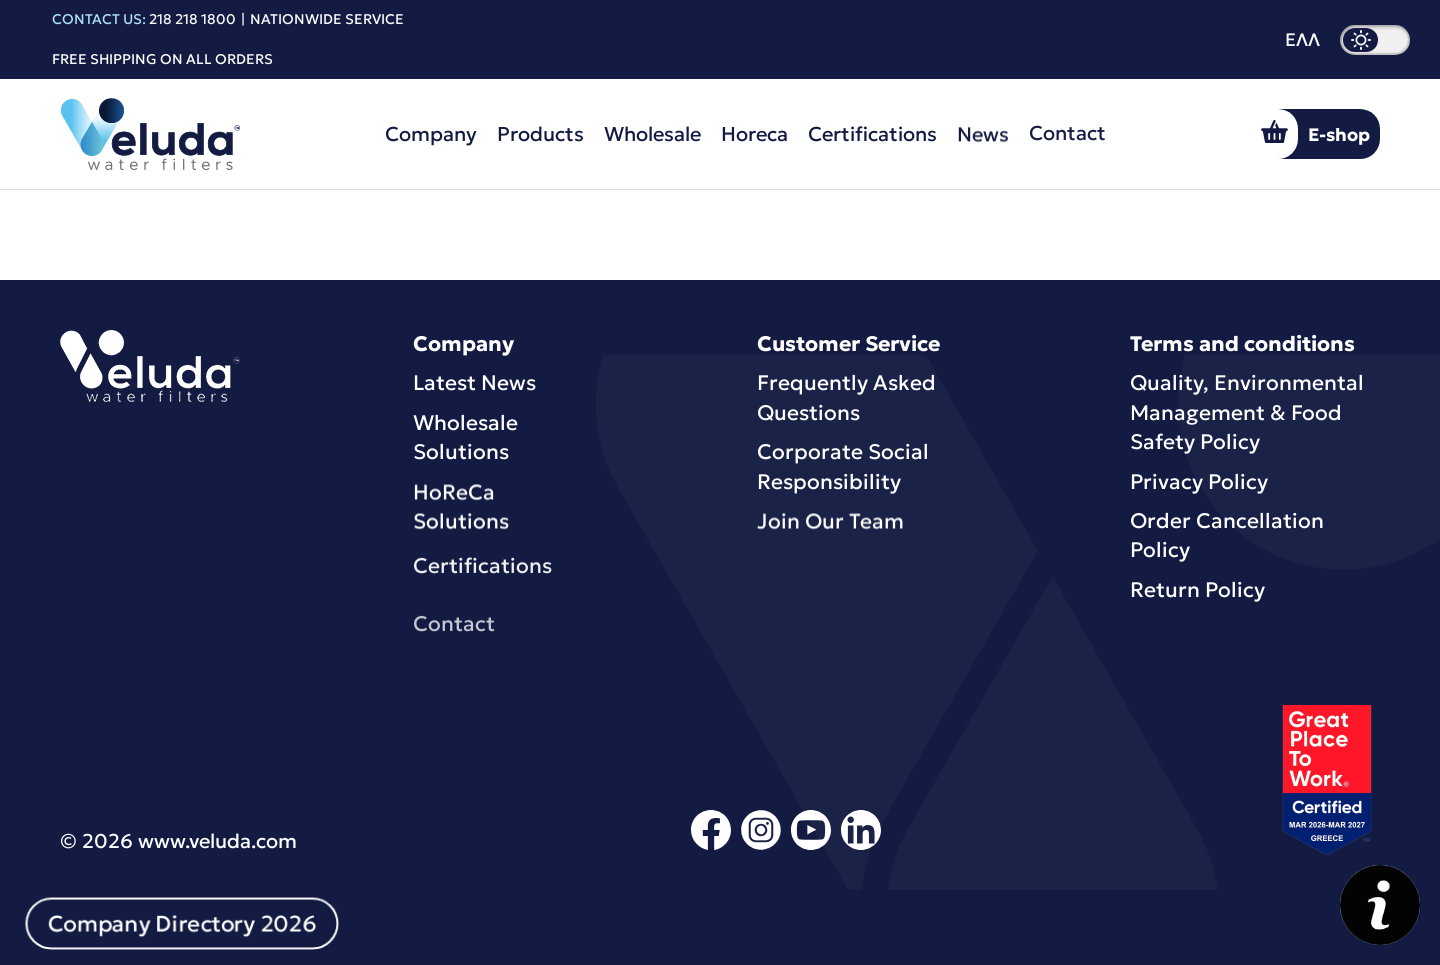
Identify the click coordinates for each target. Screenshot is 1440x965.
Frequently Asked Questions (846, 397)
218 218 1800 (192, 19)
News (983, 132)
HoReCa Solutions (461, 509)
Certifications (872, 133)
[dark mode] (1375, 40)
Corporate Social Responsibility (843, 466)
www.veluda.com (217, 841)
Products (540, 134)
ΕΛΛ (1302, 40)
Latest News (474, 383)
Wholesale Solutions (465, 437)
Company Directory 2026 (182, 924)
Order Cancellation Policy (1227, 535)
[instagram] (761, 846)
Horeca (754, 134)
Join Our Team (830, 524)
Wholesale (652, 134)
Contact (1067, 128)
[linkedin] (861, 846)
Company (431, 134)
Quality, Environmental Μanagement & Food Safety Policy (1247, 412)
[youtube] (811, 846)
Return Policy (1197, 590)
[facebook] (711, 846)
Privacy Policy (1199, 482)
